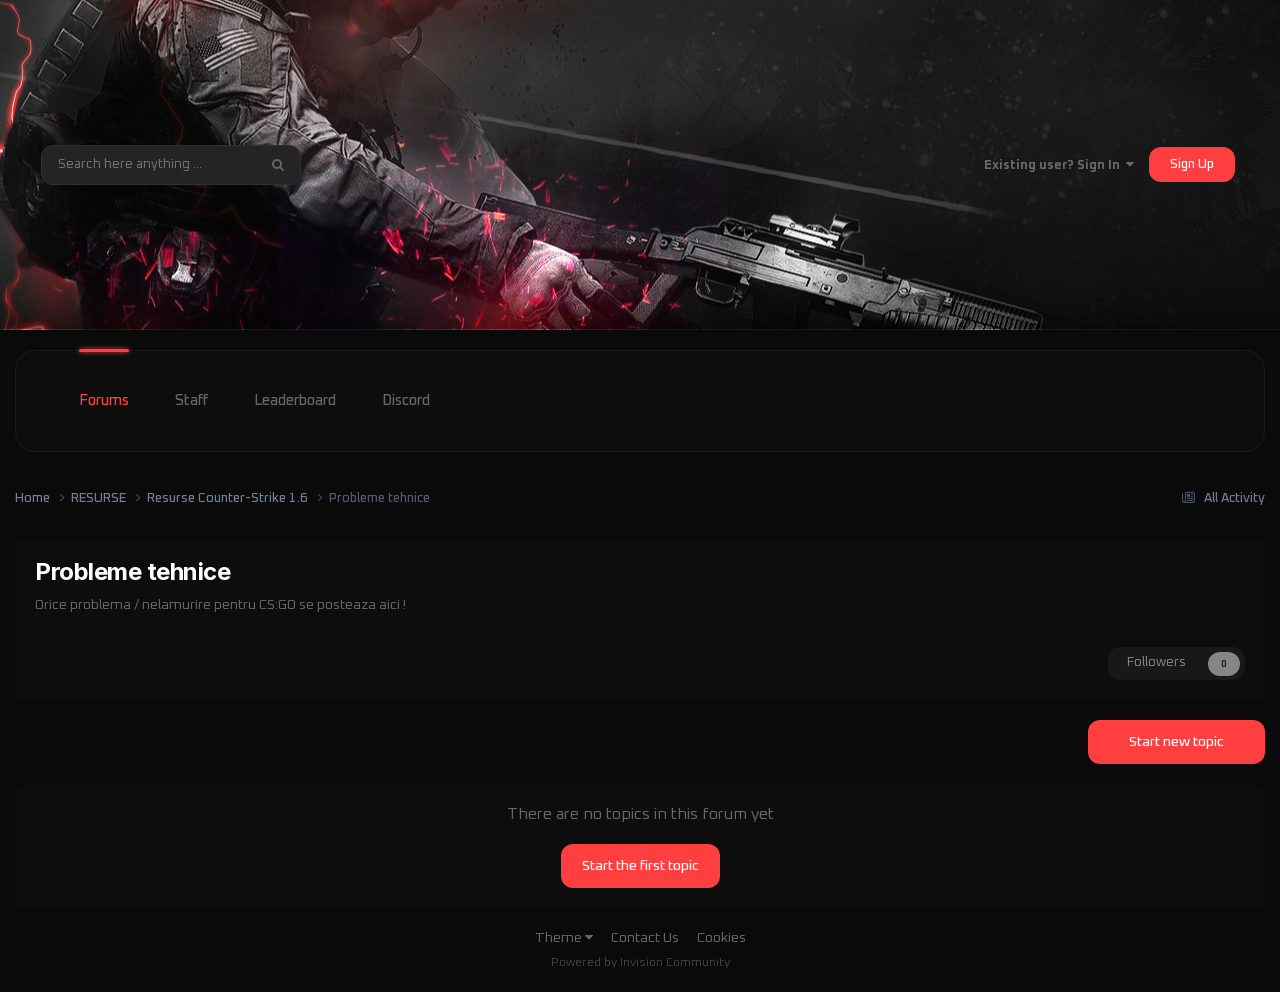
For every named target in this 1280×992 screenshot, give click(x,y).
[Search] (149, 165)
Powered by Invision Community (640, 963)
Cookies (721, 938)
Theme (564, 938)
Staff (191, 400)
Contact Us (645, 938)
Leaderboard (295, 400)
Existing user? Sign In (1059, 165)
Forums (104, 400)
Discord (406, 400)
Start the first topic (640, 866)
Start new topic (1176, 742)
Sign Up (1192, 164)
